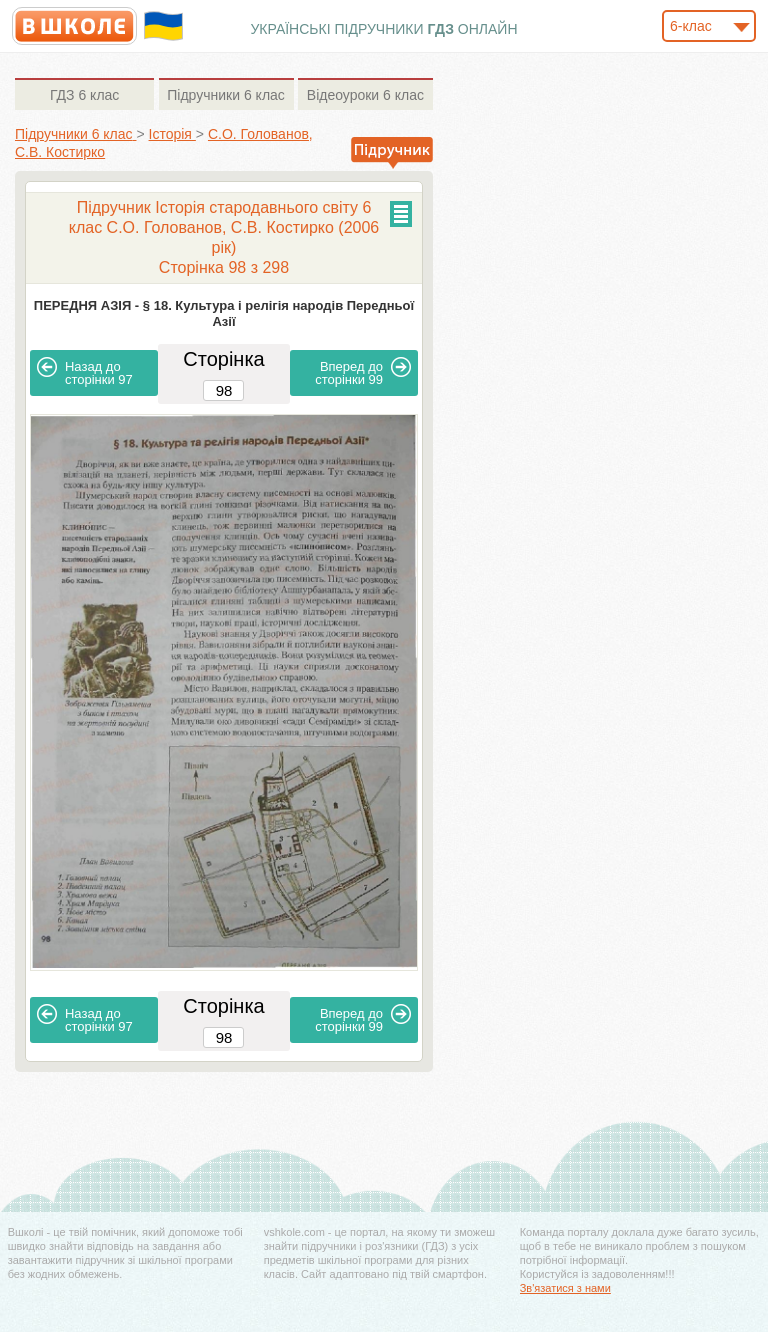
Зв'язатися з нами (565, 1288)
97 (85, 372)
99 (363, 372)
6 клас (84, 95)
